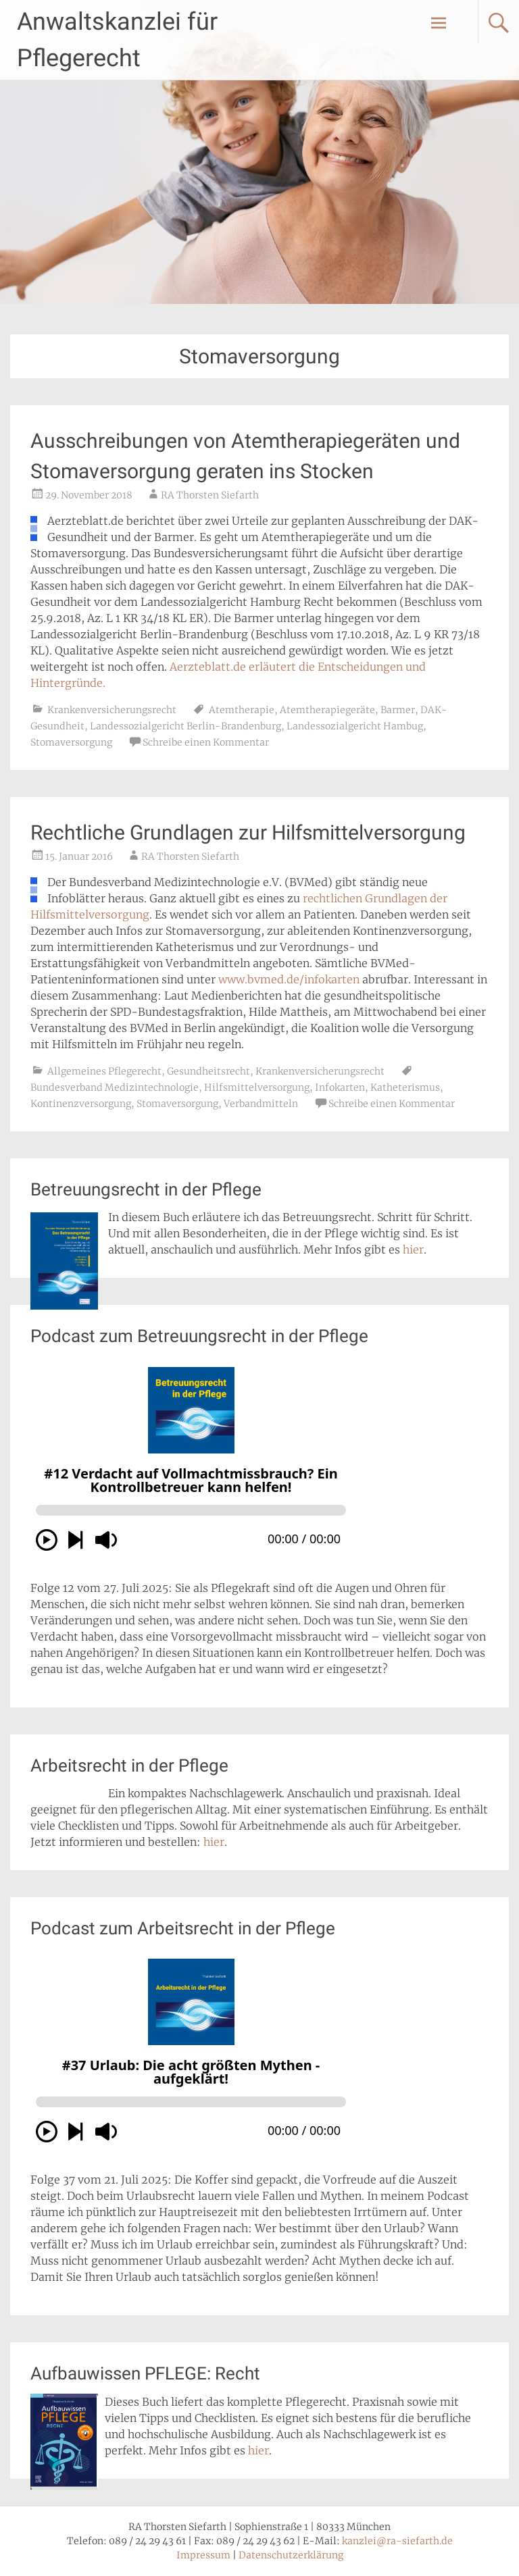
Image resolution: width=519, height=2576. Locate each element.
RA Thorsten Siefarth (210, 495)
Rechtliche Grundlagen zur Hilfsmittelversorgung (248, 832)
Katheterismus (405, 1087)
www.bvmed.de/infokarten (289, 979)
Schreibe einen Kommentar (206, 742)
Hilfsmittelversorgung (257, 1087)
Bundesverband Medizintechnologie (114, 1087)
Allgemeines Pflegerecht (104, 1071)
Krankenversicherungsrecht (111, 710)
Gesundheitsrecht (208, 1071)
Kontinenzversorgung (80, 1104)
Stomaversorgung (71, 742)
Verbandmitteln (261, 1104)
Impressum (203, 2555)
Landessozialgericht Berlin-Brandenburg (185, 726)
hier (413, 1249)
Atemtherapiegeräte (327, 710)
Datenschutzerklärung (291, 2555)
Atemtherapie (241, 710)
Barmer (397, 710)
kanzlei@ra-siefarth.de (397, 2541)
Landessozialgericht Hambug (355, 726)
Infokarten (340, 1087)
